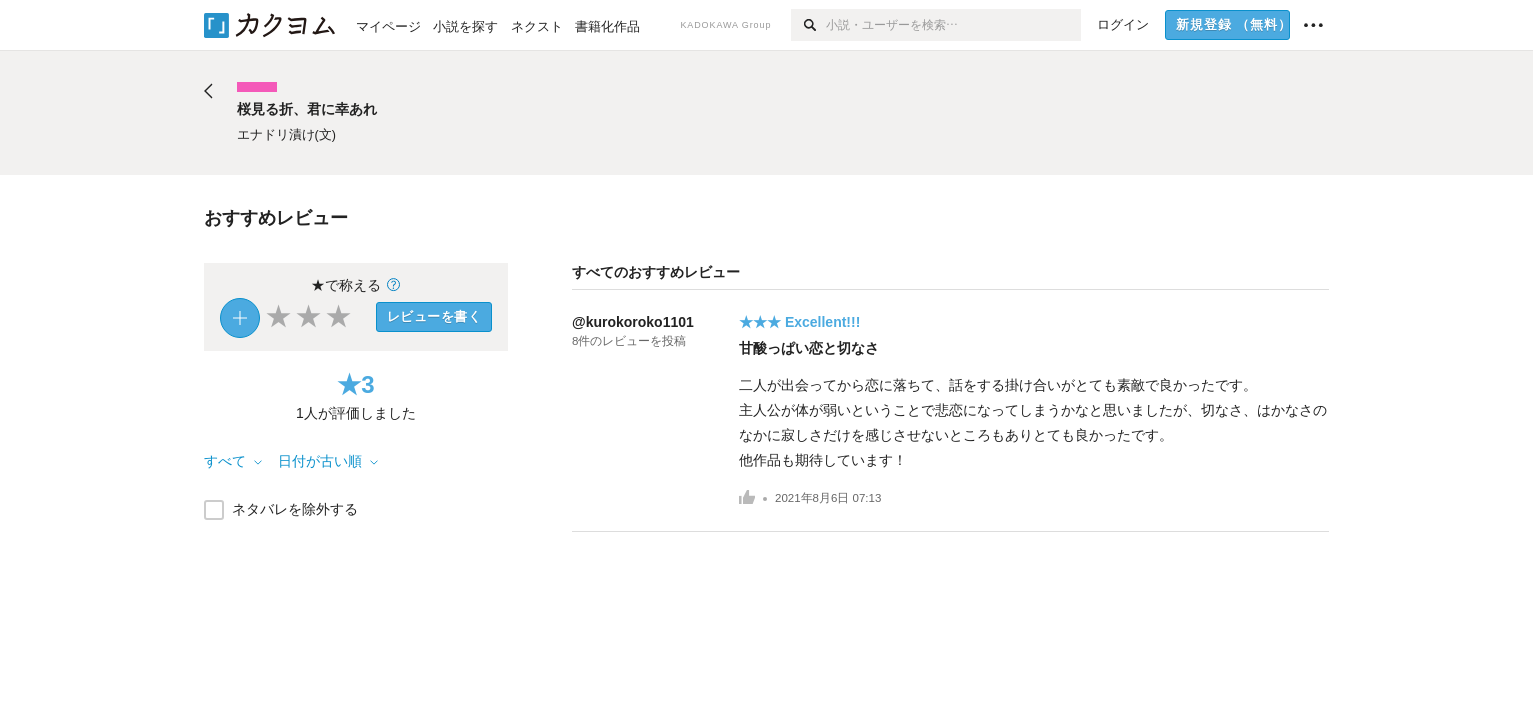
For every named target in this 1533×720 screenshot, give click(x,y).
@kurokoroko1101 (633, 322)
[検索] (808, 25)
